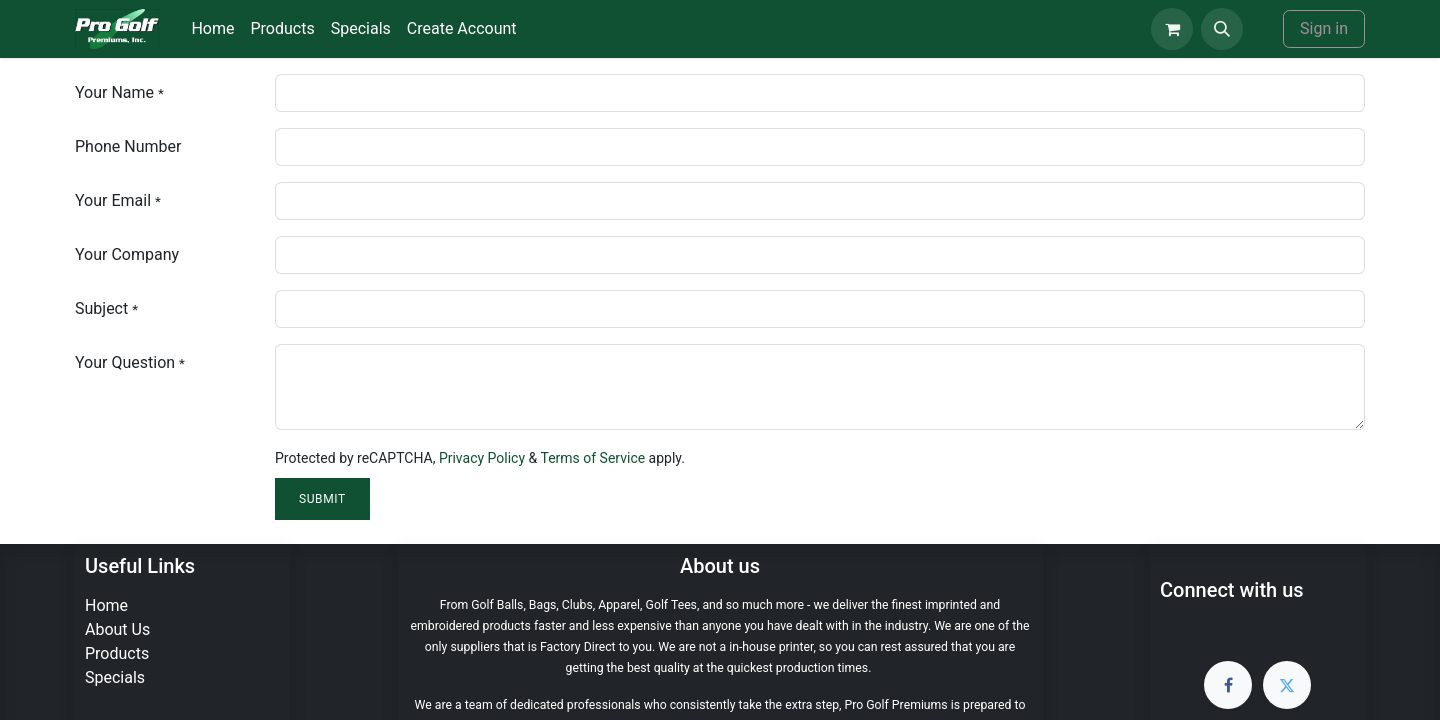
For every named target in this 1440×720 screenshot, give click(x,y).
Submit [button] (322, 499)
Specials (115, 677)
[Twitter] (1287, 685)
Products (117, 653)
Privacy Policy (482, 458)
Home (106, 605)
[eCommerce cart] (1172, 29)
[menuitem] (212, 29)
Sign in (1324, 28)
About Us (117, 629)
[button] (1222, 29)
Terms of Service (592, 458)
